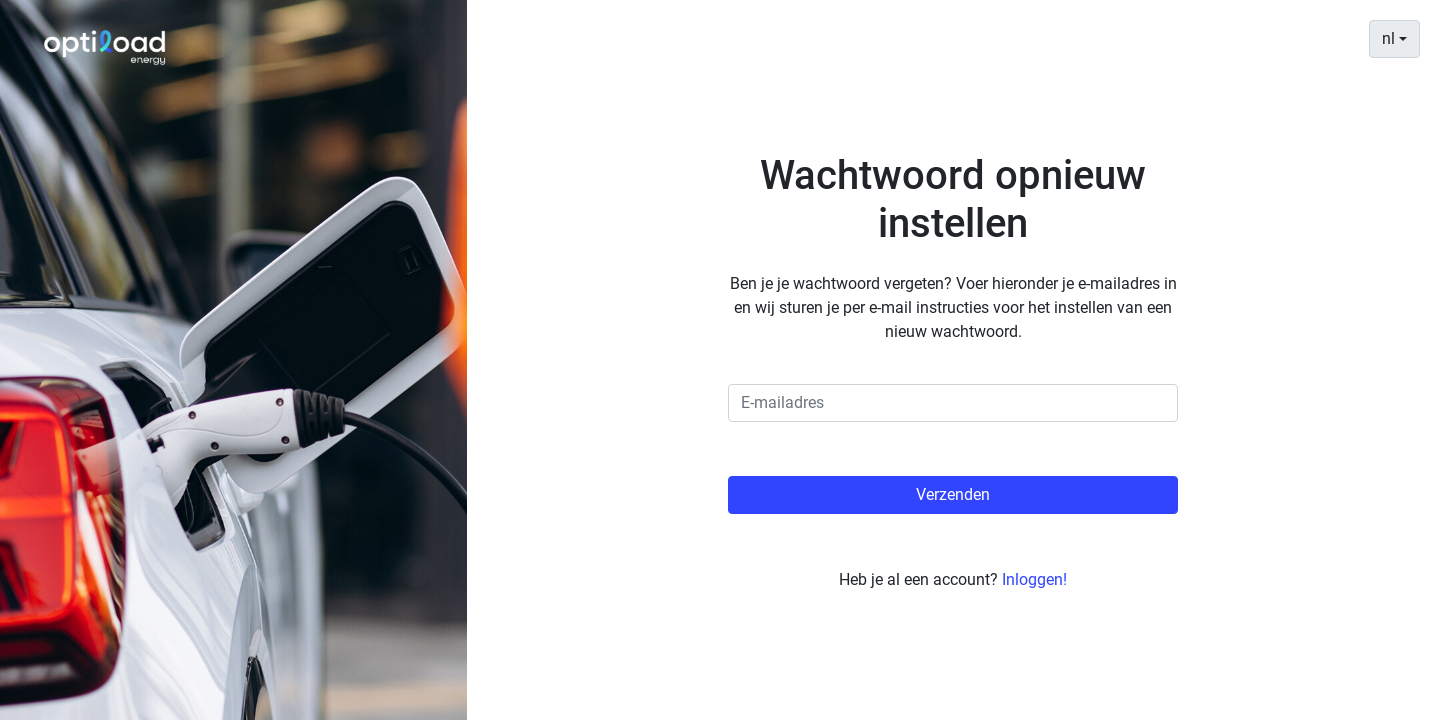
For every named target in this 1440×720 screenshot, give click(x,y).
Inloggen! (1034, 579)
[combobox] (1394, 39)
